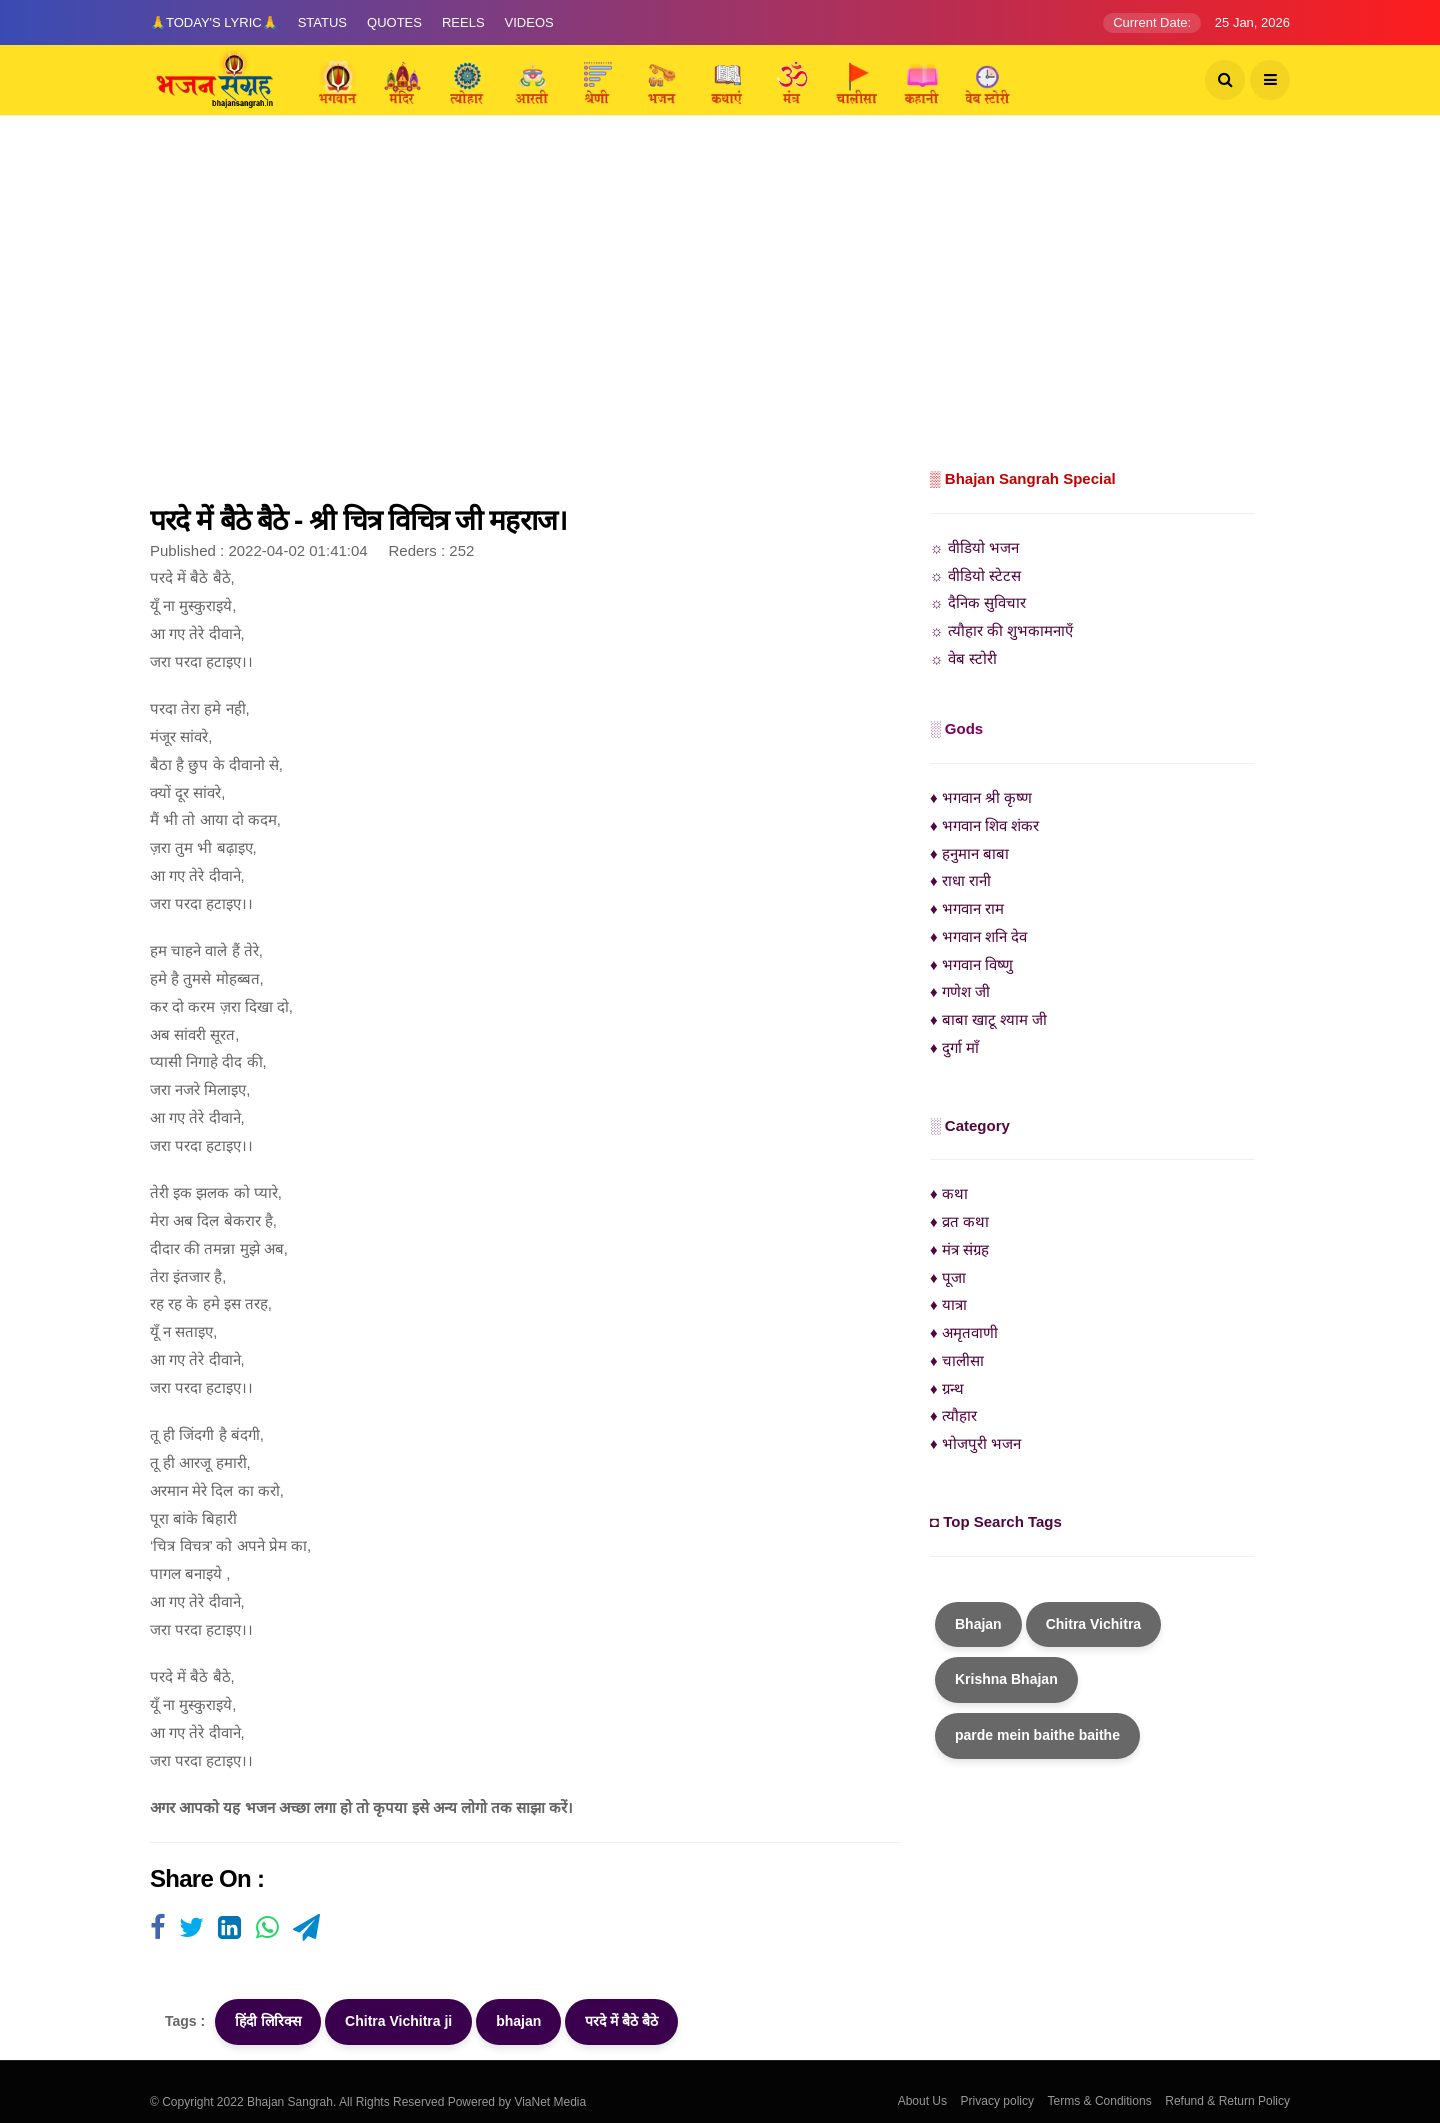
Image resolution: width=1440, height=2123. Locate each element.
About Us (922, 2101)
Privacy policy (997, 2101)
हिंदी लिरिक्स (268, 2021)
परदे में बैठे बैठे (621, 2021)
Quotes (394, 22)
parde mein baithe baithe (1037, 1735)
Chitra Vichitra (1093, 1624)
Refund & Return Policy (1227, 2101)
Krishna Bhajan (1006, 1679)
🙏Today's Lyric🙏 (214, 22)
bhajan (518, 2021)
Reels (463, 22)
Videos (529, 22)
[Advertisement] (720, 315)
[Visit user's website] (157, 1929)
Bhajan (978, 1624)
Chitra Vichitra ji (398, 2021)
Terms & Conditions (1100, 2101)
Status (322, 22)
